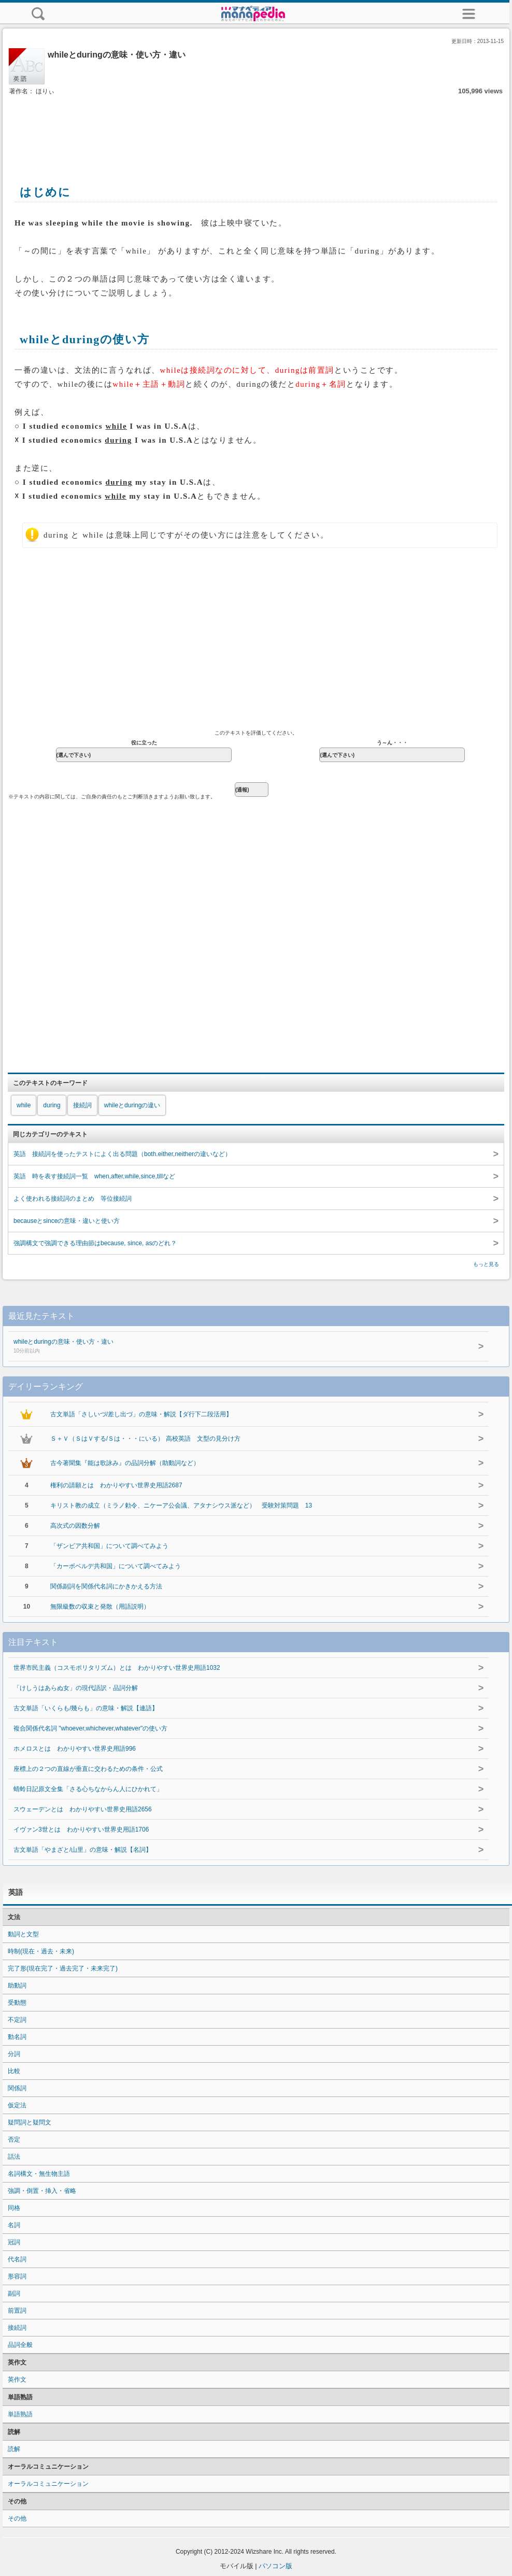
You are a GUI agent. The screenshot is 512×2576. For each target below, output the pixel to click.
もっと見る (486, 1264)
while (24, 1105)
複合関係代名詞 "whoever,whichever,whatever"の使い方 (90, 1728)
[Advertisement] (256, 128)
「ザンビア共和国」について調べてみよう (109, 1546)
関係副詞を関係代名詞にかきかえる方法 (106, 1586)
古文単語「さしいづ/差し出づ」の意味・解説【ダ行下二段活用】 (141, 1414)
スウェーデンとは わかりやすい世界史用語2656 (82, 1809)
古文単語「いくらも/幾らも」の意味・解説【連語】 (85, 1708)
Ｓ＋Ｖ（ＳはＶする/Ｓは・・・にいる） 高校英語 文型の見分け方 (145, 1438)
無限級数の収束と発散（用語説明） (100, 1606)
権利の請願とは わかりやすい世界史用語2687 (116, 1485)
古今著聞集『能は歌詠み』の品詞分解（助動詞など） (125, 1463)
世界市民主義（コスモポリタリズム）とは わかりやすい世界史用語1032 (116, 1667)
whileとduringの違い (132, 1105)
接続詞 (82, 1105)
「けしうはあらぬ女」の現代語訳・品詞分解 (75, 1688)
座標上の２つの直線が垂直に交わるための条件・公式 (88, 1768)
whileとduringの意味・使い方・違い (218, 1347)
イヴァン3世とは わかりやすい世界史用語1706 (81, 1829)
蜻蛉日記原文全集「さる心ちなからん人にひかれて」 (88, 1789)
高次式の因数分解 (75, 1525)
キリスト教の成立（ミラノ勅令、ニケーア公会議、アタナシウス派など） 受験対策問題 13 (181, 1505)
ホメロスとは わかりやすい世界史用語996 (74, 1748)
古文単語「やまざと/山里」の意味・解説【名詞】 (82, 1849)
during (51, 1105)
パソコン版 (275, 2566)
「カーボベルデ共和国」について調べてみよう (115, 1566)
